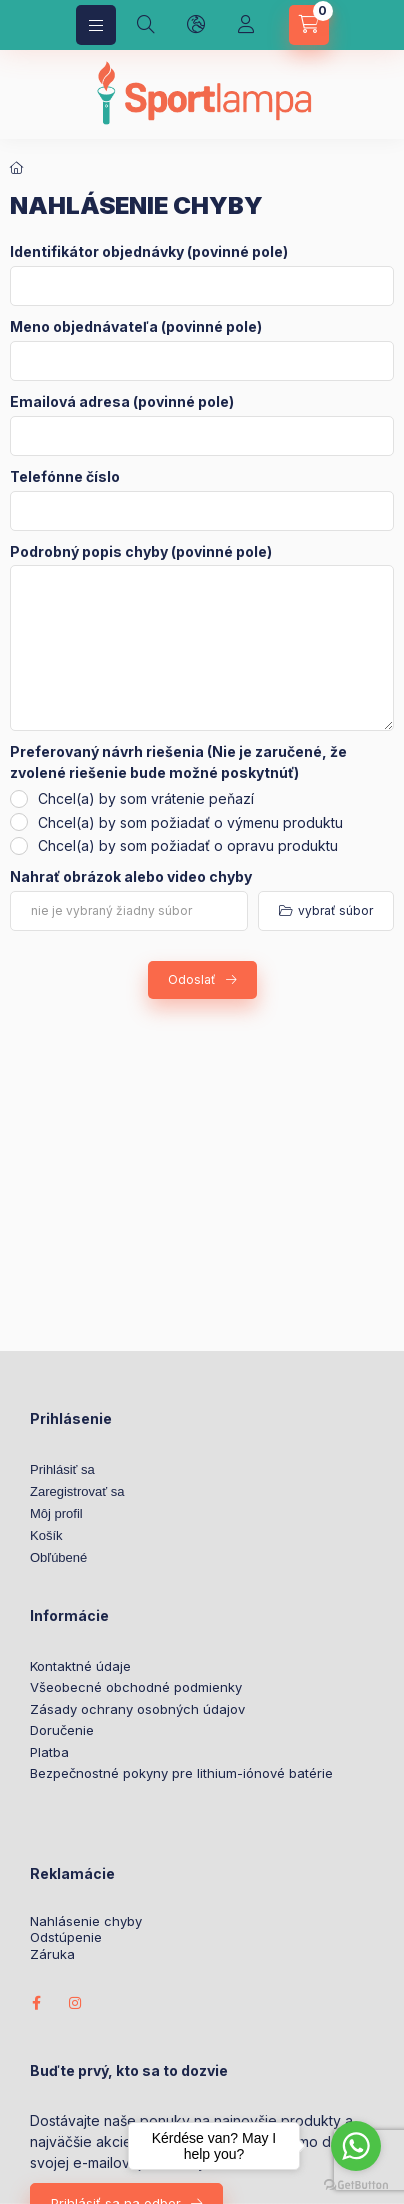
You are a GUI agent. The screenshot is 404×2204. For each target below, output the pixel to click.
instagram (76, 2003)
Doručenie (62, 1730)
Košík (46, 1535)
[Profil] (246, 25)
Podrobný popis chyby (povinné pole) (141, 552)
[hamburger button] (96, 25)
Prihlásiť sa (62, 1469)
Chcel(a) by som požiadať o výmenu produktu (190, 822)
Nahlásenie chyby (86, 1921)
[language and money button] (196, 25)
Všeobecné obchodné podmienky (136, 1687)
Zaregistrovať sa (77, 1491)
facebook (36, 2003)
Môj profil (56, 1513)
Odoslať (192, 979)
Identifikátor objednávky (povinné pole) (149, 252)
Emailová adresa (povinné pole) (122, 402)
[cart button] (309, 25)
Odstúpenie (66, 1937)
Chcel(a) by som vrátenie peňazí (146, 798)
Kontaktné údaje (80, 1666)
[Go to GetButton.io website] (356, 2184)
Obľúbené (58, 1557)
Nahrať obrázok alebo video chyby (131, 877)
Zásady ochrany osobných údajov (137, 1709)
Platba (49, 1752)
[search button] (146, 25)
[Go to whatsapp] (356, 2146)
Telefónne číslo (65, 477)
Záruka (52, 1954)
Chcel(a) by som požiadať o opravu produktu (188, 845)
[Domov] (17, 168)
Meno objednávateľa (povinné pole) (136, 327)
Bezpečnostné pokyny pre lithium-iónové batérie (181, 1773)
